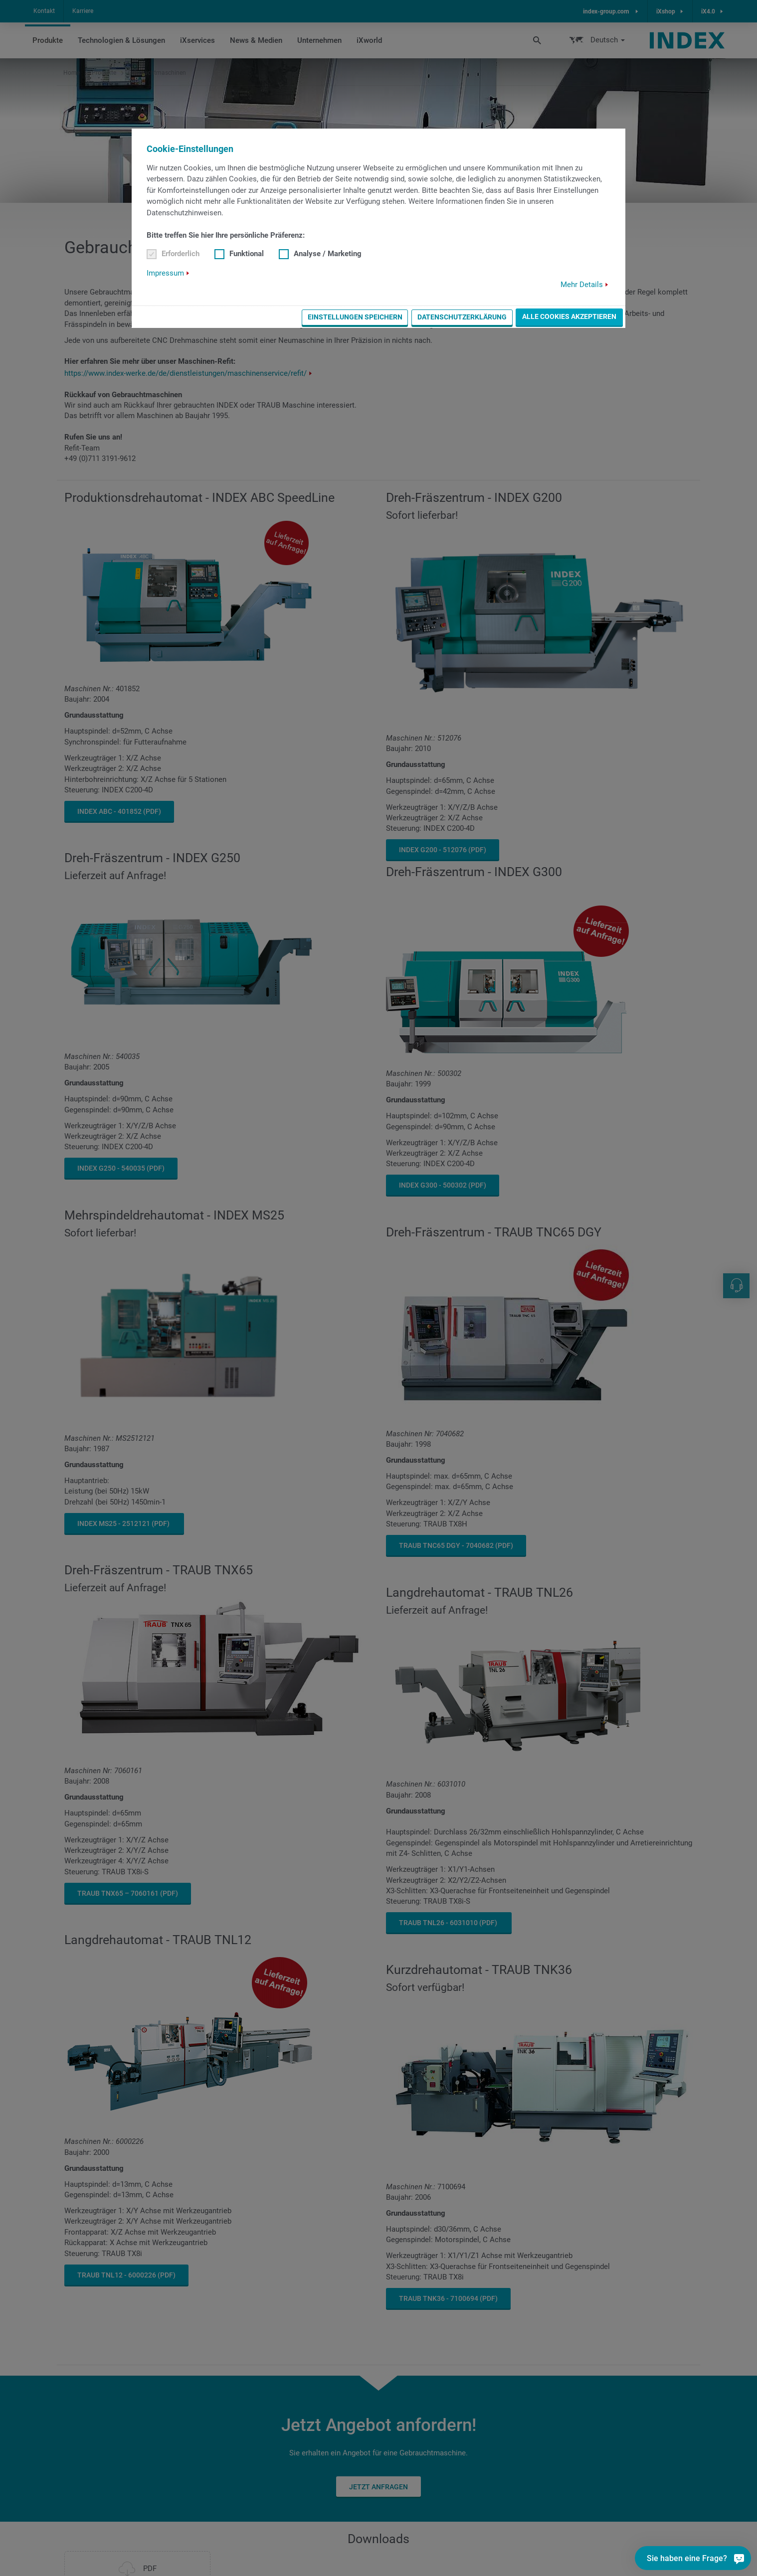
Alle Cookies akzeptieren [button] (569, 316)
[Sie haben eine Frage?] (739, 2558)
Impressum (165, 273)
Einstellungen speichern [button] (355, 317)
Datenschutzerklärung (462, 317)
